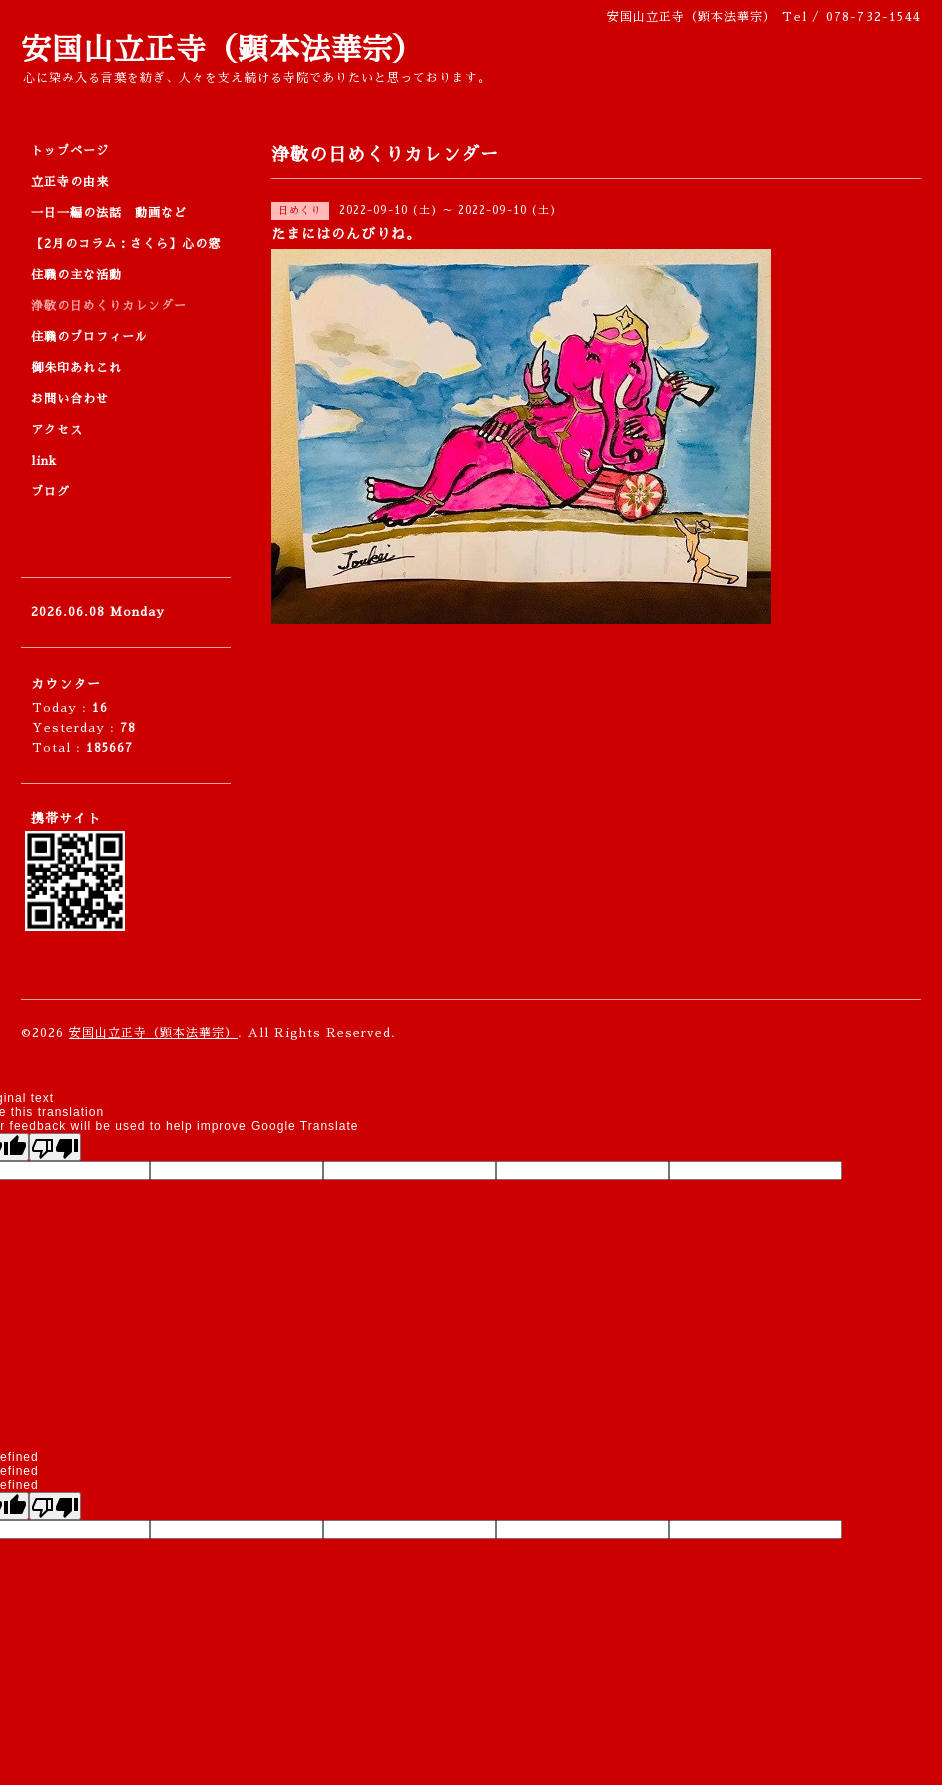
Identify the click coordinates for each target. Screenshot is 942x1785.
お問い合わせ (70, 399)
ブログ (50, 492)
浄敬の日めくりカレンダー (109, 306)
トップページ (70, 151)
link (44, 461)
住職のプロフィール (89, 337)
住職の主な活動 (76, 275)
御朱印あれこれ (76, 368)
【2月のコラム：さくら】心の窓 (126, 244)
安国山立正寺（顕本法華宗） (222, 50)
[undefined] (55, 1506)
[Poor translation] (55, 1147)
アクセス (57, 430)
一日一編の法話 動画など (109, 213)
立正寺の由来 (70, 182)
